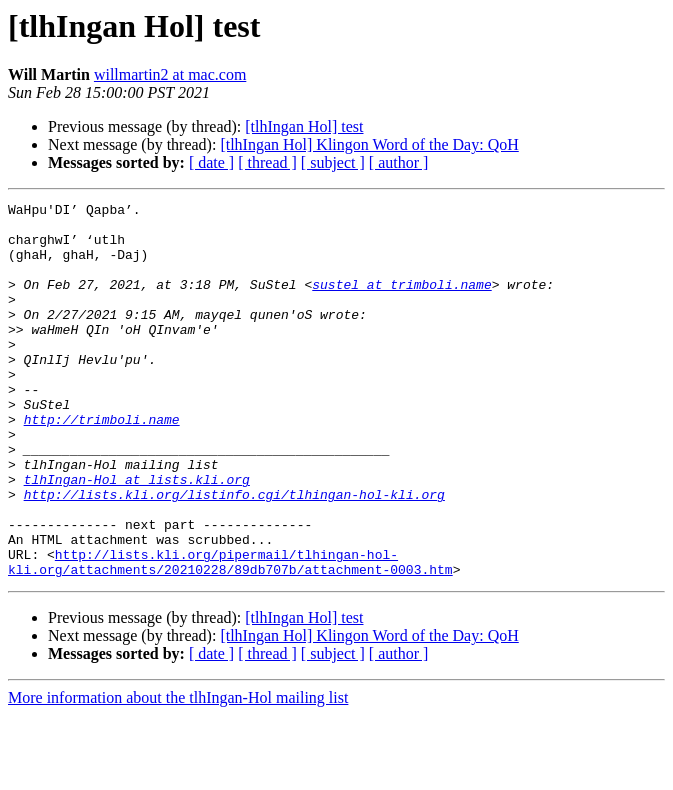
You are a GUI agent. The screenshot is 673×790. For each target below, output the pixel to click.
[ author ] (399, 162)
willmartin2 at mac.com (170, 74)
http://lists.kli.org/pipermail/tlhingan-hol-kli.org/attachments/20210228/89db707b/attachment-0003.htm (230, 635)
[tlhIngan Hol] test (304, 126)
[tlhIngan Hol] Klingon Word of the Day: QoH (369, 144)
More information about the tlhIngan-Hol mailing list (178, 772)
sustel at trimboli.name (401, 302)
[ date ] (211, 162)
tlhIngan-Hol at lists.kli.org (137, 536)
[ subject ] (333, 162)
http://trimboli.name (102, 464)
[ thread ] (267, 162)
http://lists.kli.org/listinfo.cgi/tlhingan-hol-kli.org (234, 554)
